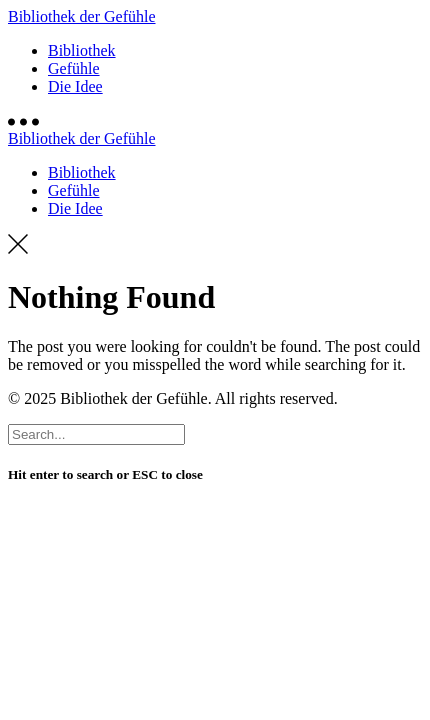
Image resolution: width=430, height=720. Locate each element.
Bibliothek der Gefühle (82, 16)
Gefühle (74, 68)
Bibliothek (82, 50)
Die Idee (75, 86)
